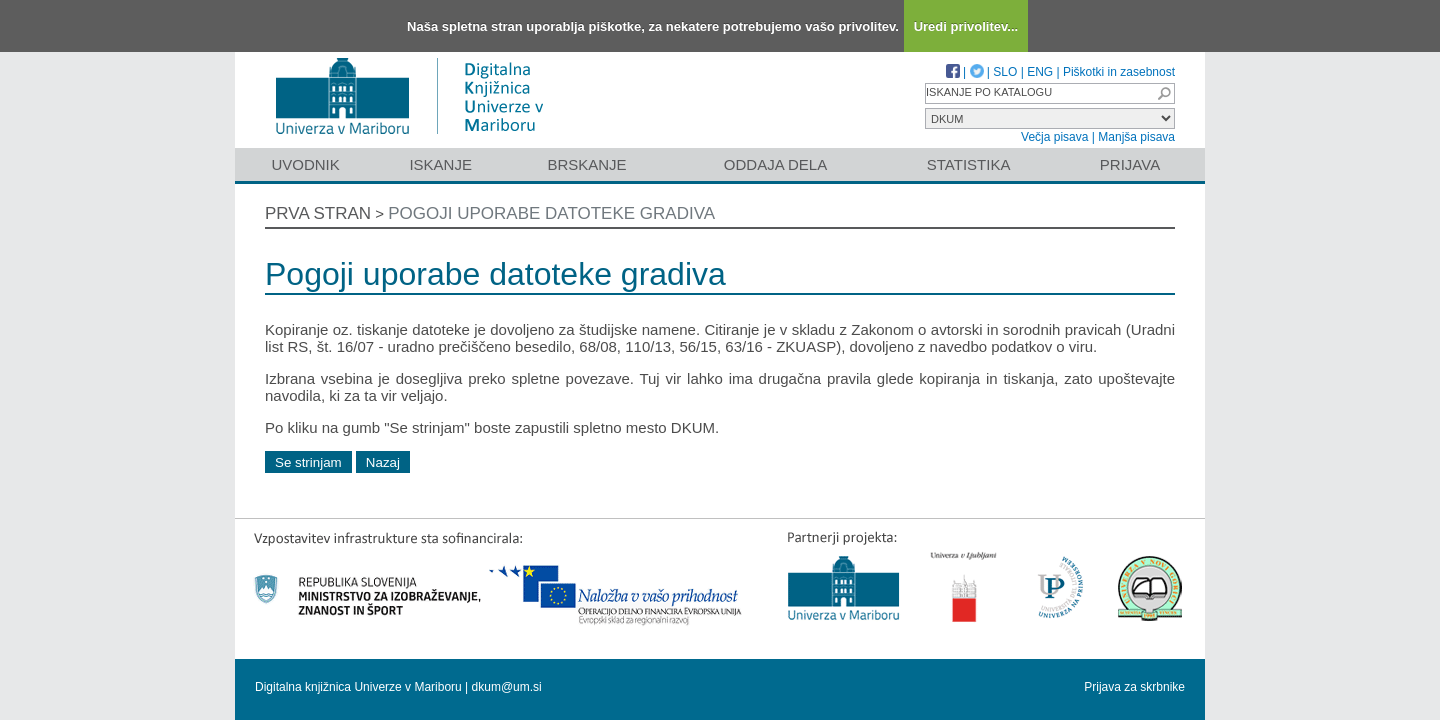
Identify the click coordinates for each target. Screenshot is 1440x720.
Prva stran (318, 213)
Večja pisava (1054, 137)
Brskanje (586, 164)
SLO (1005, 72)
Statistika (969, 164)
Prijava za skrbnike (1134, 687)
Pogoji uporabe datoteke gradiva (551, 213)
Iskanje (440, 164)
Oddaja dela (775, 164)
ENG (1040, 72)
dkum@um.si (507, 687)
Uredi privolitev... (966, 26)
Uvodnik (305, 164)
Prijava (1130, 164)
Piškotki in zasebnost (1119, 72)
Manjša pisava (1136, 137)
